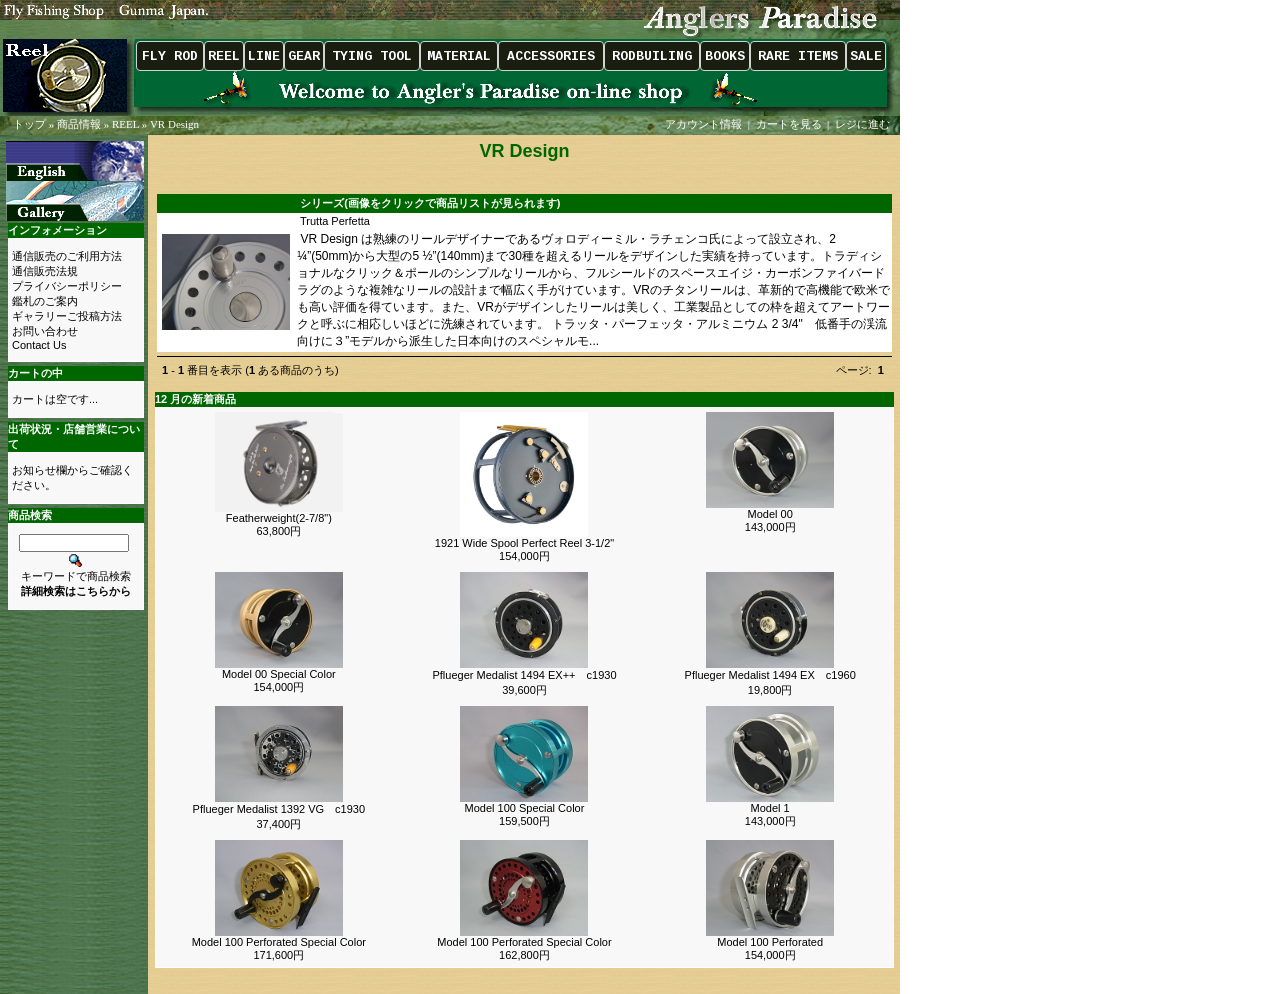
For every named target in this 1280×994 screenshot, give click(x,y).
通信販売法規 (45, 271)
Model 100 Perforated (770, 942)
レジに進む (864, 124)
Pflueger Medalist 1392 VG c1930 (279, 809)
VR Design (174, 124)
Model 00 (770, 514)
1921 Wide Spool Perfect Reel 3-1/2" (524, 543)
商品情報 (79, 124)
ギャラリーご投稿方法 (67, 316)
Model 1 (770, 808)
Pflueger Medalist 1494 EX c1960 (770, 675)
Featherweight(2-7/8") (279, 518)
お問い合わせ (45, 331)
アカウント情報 (703, 124)
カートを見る (789, 124)
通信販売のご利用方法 (67, 256)
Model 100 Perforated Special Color (279, 942)
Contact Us (39, 345)
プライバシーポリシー (67, 286)
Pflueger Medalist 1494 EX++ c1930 (524, 675)
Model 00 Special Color (279, 674)
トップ (29, 124)
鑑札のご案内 (45, 301)
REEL (125, 124)
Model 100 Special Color (525, 808)
